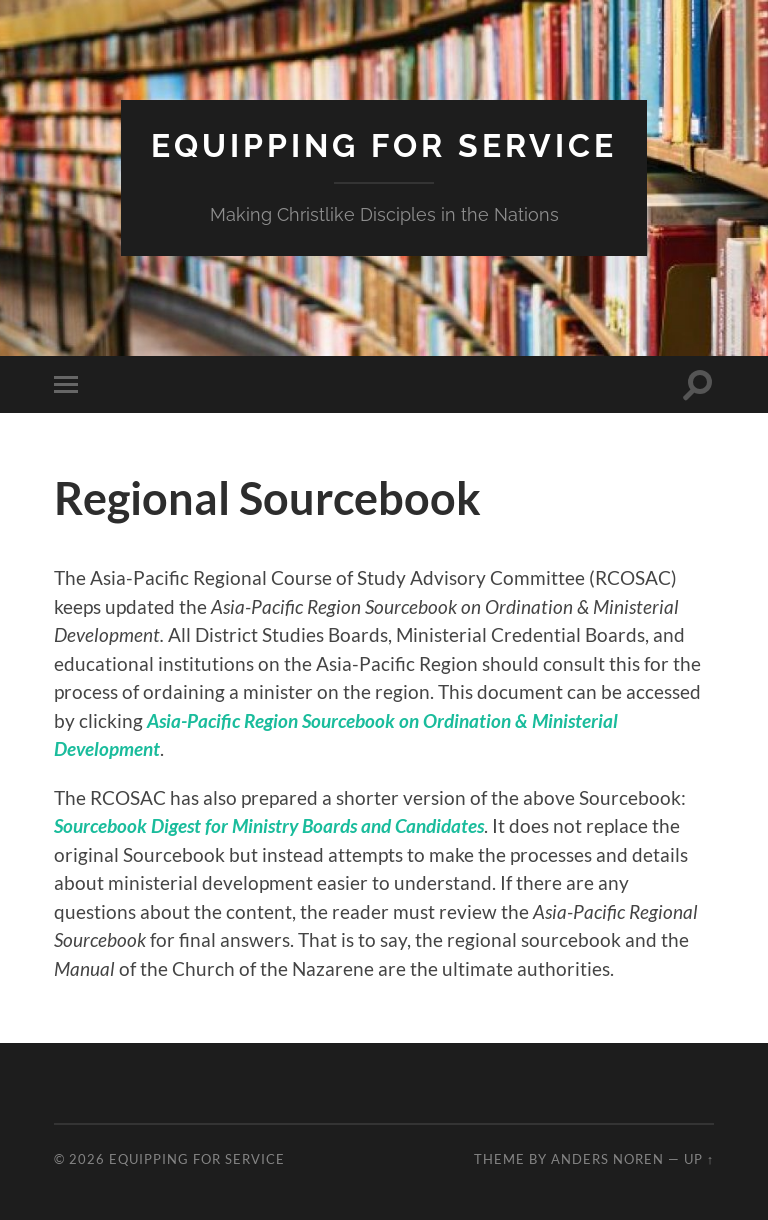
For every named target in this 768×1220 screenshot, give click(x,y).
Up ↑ (699, 1159)
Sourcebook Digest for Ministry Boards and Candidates (269, 825)
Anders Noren (607, 1159)
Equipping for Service (384, 145)
